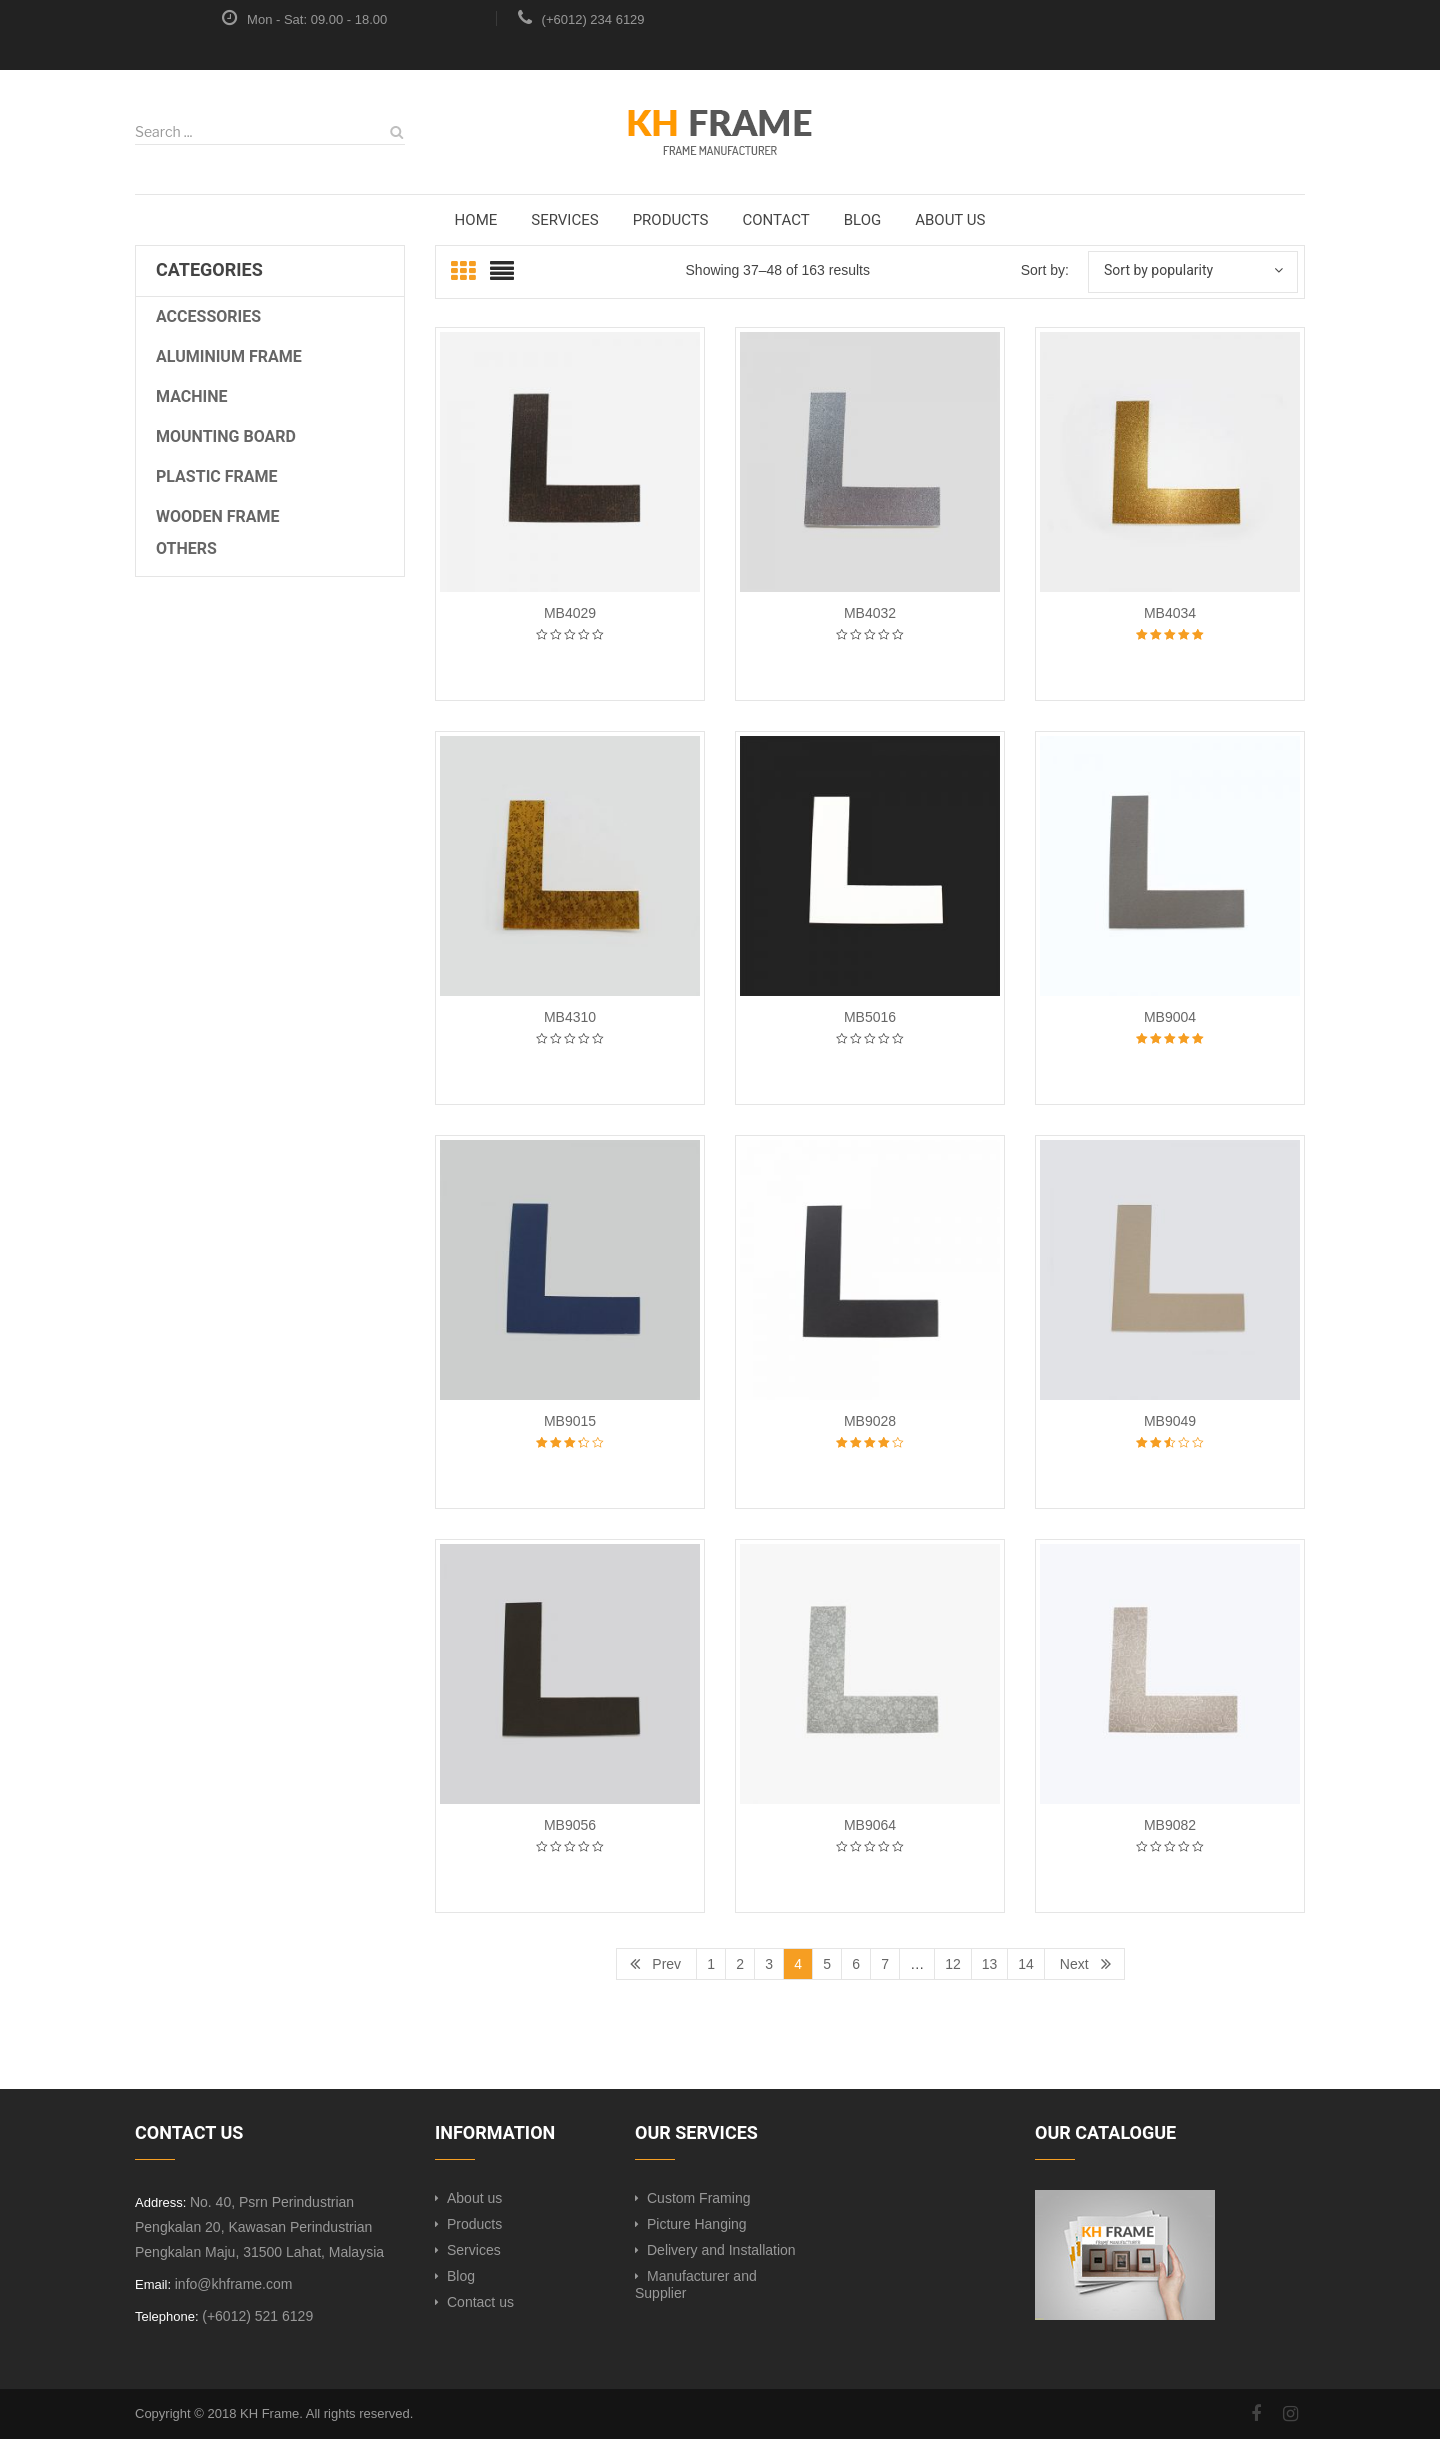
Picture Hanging (697, 2224)
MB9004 (1170, 1017)
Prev (666, 1964)
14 (1026, 1964)
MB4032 (870, 613)
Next (1074, 1964)
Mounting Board (226, 436)
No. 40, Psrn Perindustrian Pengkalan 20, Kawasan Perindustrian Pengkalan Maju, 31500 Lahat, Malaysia (259, 2227)
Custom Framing (698, 2198)
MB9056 (570, 1825)
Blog (461, 2276)
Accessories (208, 316)
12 (953, 1964)
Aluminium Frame (229, 356)
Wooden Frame (218, 516)
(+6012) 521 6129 (257, 2316)
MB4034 (1170, 613)
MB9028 (870, 1421)
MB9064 (870, 1825)
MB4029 (570, 613)
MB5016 (870, 1017)
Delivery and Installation (721, 2250)
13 (990, 1964)
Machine (192, 396)
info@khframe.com (234, 2284)
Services (474, 2250)
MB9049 (1170, 1421)
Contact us (480, 2302)
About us (474, 2198)
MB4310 (570, 1017)
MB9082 (1170, 1825)
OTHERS (186, 548)
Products (474, 2224)
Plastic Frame (217, 476)
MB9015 (570, 1421)
